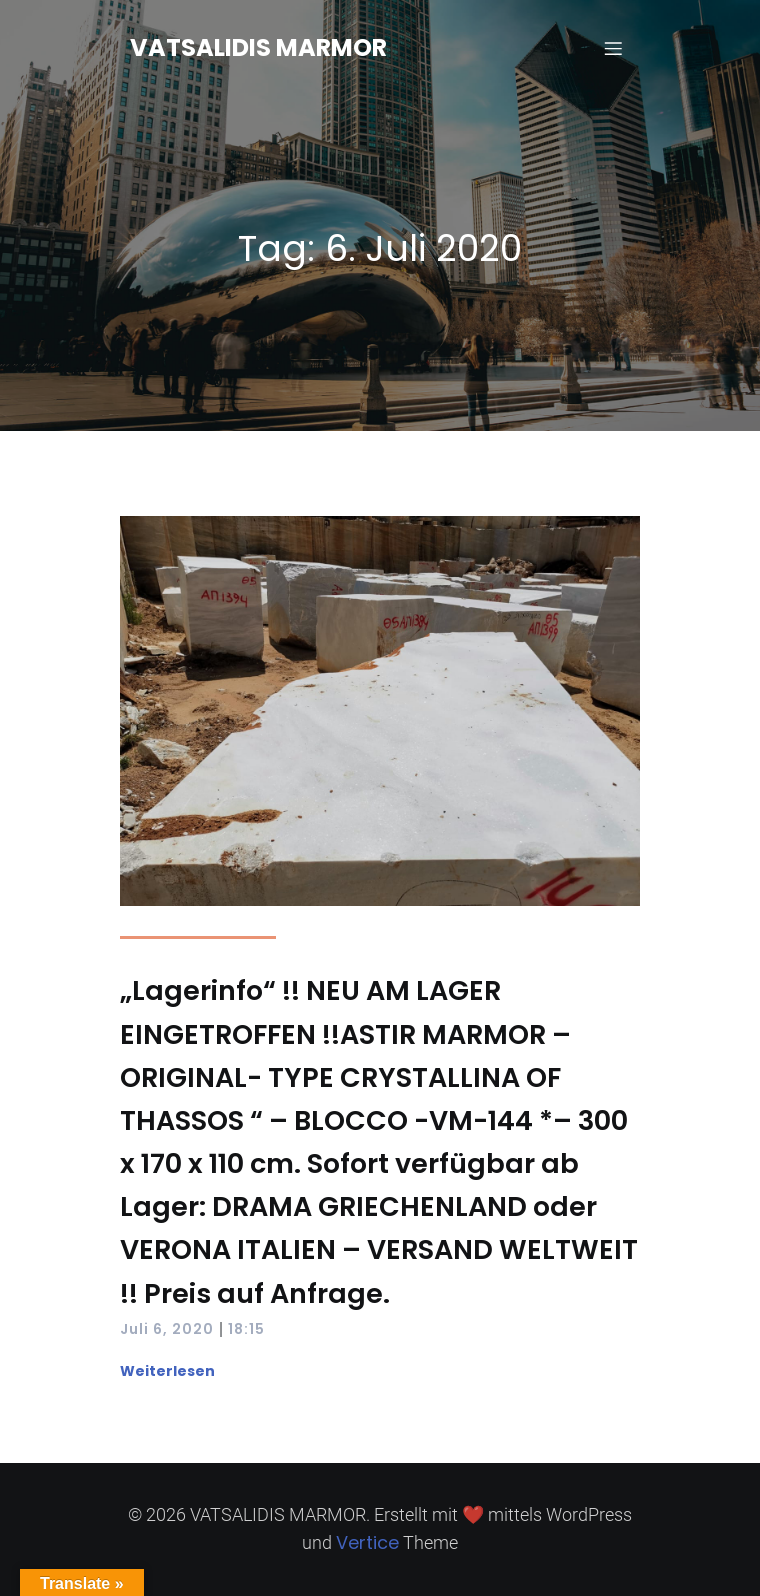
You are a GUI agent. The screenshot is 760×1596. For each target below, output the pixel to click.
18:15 (246, 1329)
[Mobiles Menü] (613, 48)
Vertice (367, 1542)
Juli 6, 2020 (167, 1329)
